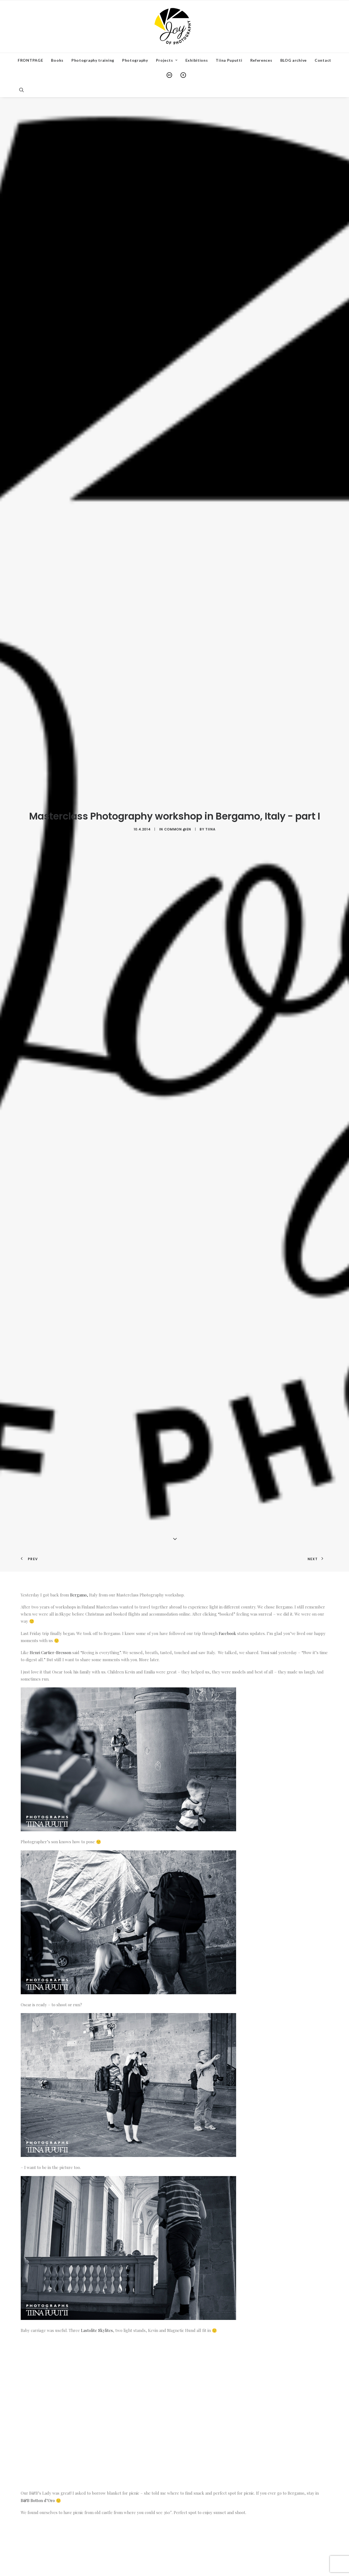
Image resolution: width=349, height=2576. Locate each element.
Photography (135, 60)
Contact (323, 60)
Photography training (92, 60)
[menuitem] (30, 60)
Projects (166, 60)
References (261, 60)
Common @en (177, 759)
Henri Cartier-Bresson (50, 1512)
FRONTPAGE (30, 60)
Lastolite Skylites (97, 2190)
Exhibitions (196, 60)
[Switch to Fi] (181, 75)
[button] (24, 89)
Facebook (227, 1493)
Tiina (210, 759)
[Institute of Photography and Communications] (174, 26)
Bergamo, (79, 1454)
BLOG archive (293, 60)
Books (57, 60)
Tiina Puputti (229, 60)
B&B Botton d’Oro (38, 2360)
